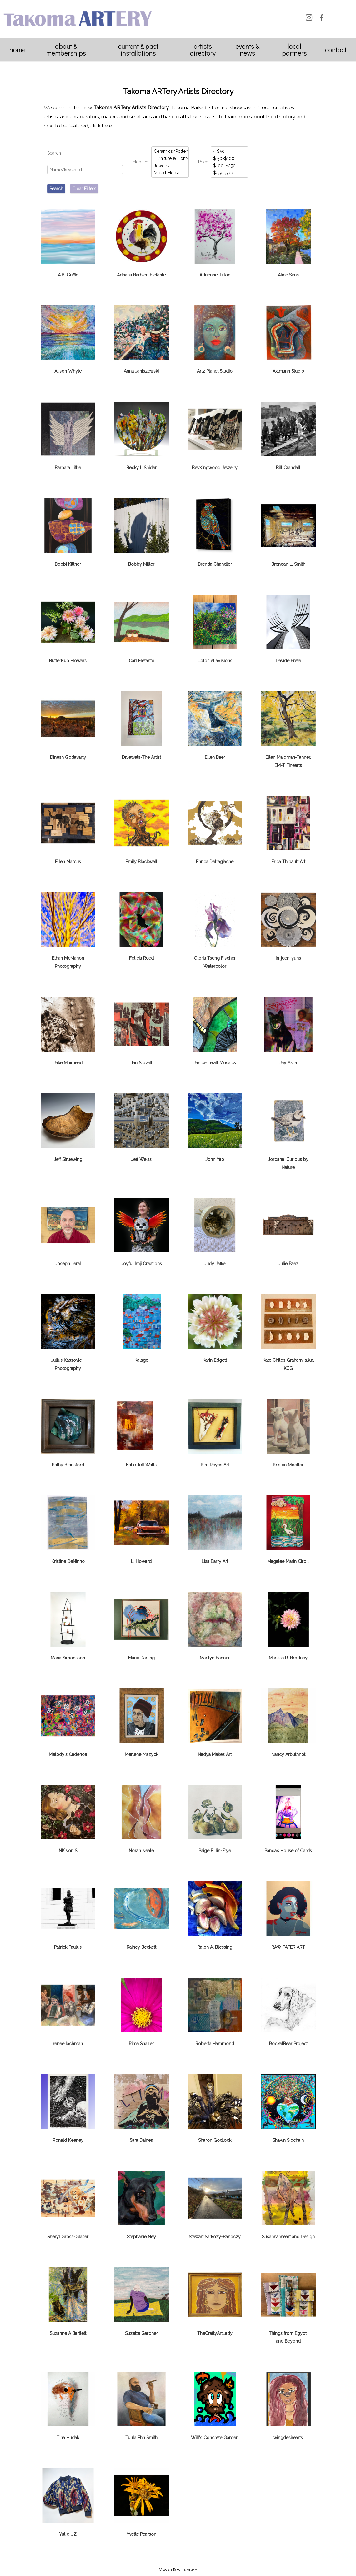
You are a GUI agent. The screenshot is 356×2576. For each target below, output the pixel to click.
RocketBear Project (288, 2043)
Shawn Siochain (288, 2140)
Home (17, 49)
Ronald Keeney (68, 2140)
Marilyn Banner (215, 1657)
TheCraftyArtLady (215, 2333)
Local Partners (294, 49)
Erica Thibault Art (288, 861)
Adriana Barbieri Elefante (141, 274)
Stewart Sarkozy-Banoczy (215, 2236)
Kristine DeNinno (68, 1561)
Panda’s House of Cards (288, 1850)
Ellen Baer (215, 757)
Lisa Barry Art (215, 1561)
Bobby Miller (141, 564)
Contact (336, 49)
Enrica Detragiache (214, 861)
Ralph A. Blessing (214, 1947)
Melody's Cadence (68, 1754)
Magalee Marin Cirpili (288, 1561)
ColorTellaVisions (214, 660)
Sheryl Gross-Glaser (67, 2236)
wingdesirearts (288, 2437)
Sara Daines (141, 2140)
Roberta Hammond (214, 2043)
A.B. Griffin (68, 274)
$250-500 (229, 172)
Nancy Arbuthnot (288, 1754)
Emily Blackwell (141, 861)
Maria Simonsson (68, 1657)
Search (54, 153)
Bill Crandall (288, 467)
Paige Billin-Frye (214, 1850)
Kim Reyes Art (215, 1464)
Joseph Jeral (68, 1263)
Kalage (141, 1360)
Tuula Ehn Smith (141, 2437)
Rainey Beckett (141, 1947)
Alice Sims (288, 274)
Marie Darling (141, 1657)
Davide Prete (288, 660)
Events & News (247, 49)
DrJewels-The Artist (141, 757)
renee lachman (68, 2043)
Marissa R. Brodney (288, 1657)
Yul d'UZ (68, 2534)
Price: (203, 161)
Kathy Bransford (68, 1464)
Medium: (141, 161)
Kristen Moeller (288, 1464)
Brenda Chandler (215, 564)
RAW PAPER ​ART (288, 1947)
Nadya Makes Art (215, 1754)
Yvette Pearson (141, 2534)
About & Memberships (66, 49)
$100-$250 (229, 165)
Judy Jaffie (214, 1263)
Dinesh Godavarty (68, 757)
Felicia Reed (141, 958)
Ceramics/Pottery (170, 151)
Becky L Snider (141, 467)
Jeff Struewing (68, 1159)
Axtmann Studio (288, 371)
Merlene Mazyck (141, 1754)
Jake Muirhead (68, 1062)
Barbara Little (68, 467)
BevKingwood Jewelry (215, 467)
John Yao (214, 1159)
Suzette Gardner (141, 2333)
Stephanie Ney (141, 2236)
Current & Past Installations (138, 49)
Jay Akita (288, 1062)
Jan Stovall (141, 1062)
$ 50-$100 (229, 158)
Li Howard (141, 1561)
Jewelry (170, 165)
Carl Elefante (141, 660)
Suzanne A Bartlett (68, 2333)
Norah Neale (141, 1850)
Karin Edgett (215, 1360)
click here (101, 126)
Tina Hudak (68, 2437)
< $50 (229, 151)
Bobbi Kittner (68, 564)
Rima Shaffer (141, 2043)
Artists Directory (203, 49)
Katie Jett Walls (141, 1464)
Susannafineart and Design (288, 2236)
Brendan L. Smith (288, 564)
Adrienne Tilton (214, 274)
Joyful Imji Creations (141, 1263)
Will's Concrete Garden (214, 2437)
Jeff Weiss (141, 1159)
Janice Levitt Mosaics (214, 1062)
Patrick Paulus (68, 1947)
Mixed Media (170, 172)
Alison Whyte (68, 371)
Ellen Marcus (68, 861)
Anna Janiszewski (141, 371)
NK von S (68, 1850)
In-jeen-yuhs (288, 958)
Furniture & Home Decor (170, 158)
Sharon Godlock (214, 2140)
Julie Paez (288, 1263)
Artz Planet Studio (215, 371)
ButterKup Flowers (68, 660)
